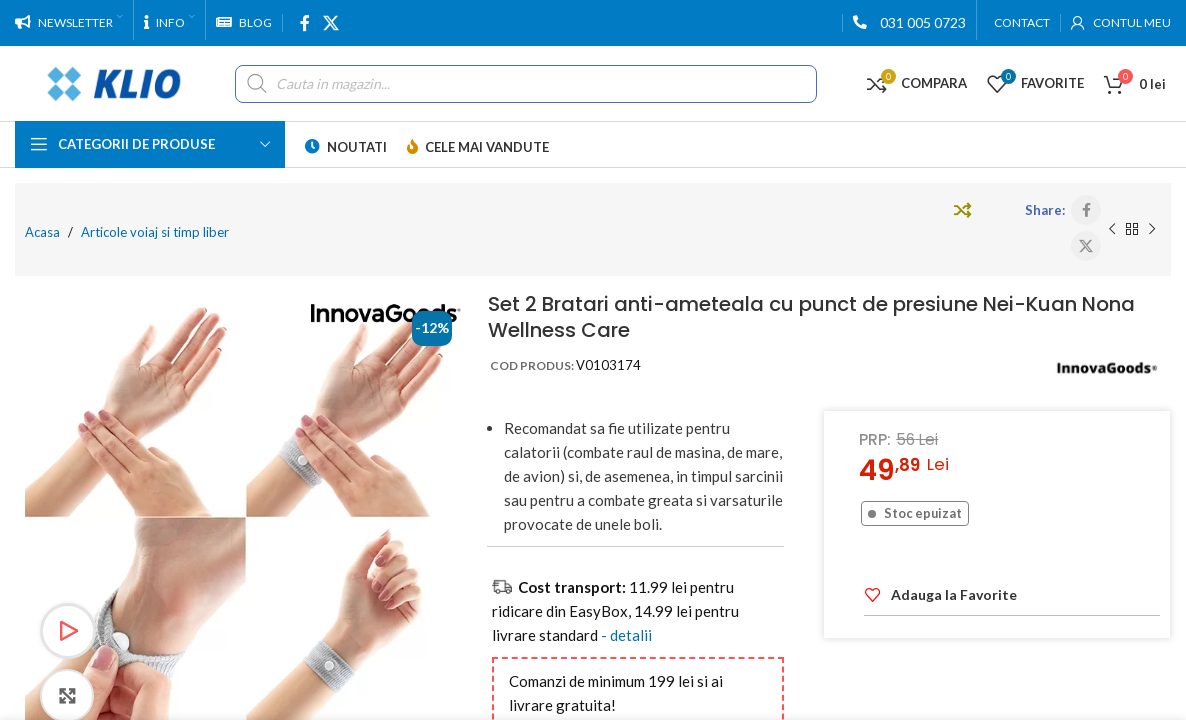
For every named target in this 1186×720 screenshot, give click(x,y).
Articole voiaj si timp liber (155, 232)
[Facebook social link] (304, 23)
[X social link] (330, 23)
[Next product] (1152, 230)
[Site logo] (115, 81)
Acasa (42, 232)
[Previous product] (1112, 230)
